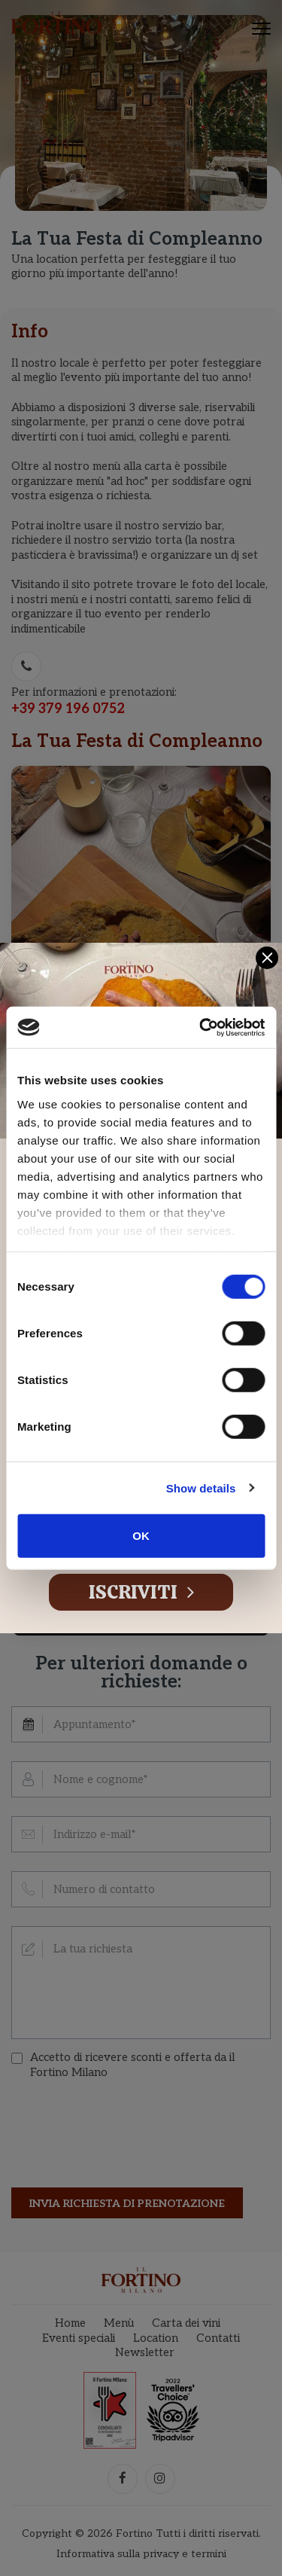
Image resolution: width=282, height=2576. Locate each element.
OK (141, 1535)
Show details (201, 1487)
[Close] (267, 958)
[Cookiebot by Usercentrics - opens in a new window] (201, 1027)
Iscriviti (141, 1592)
